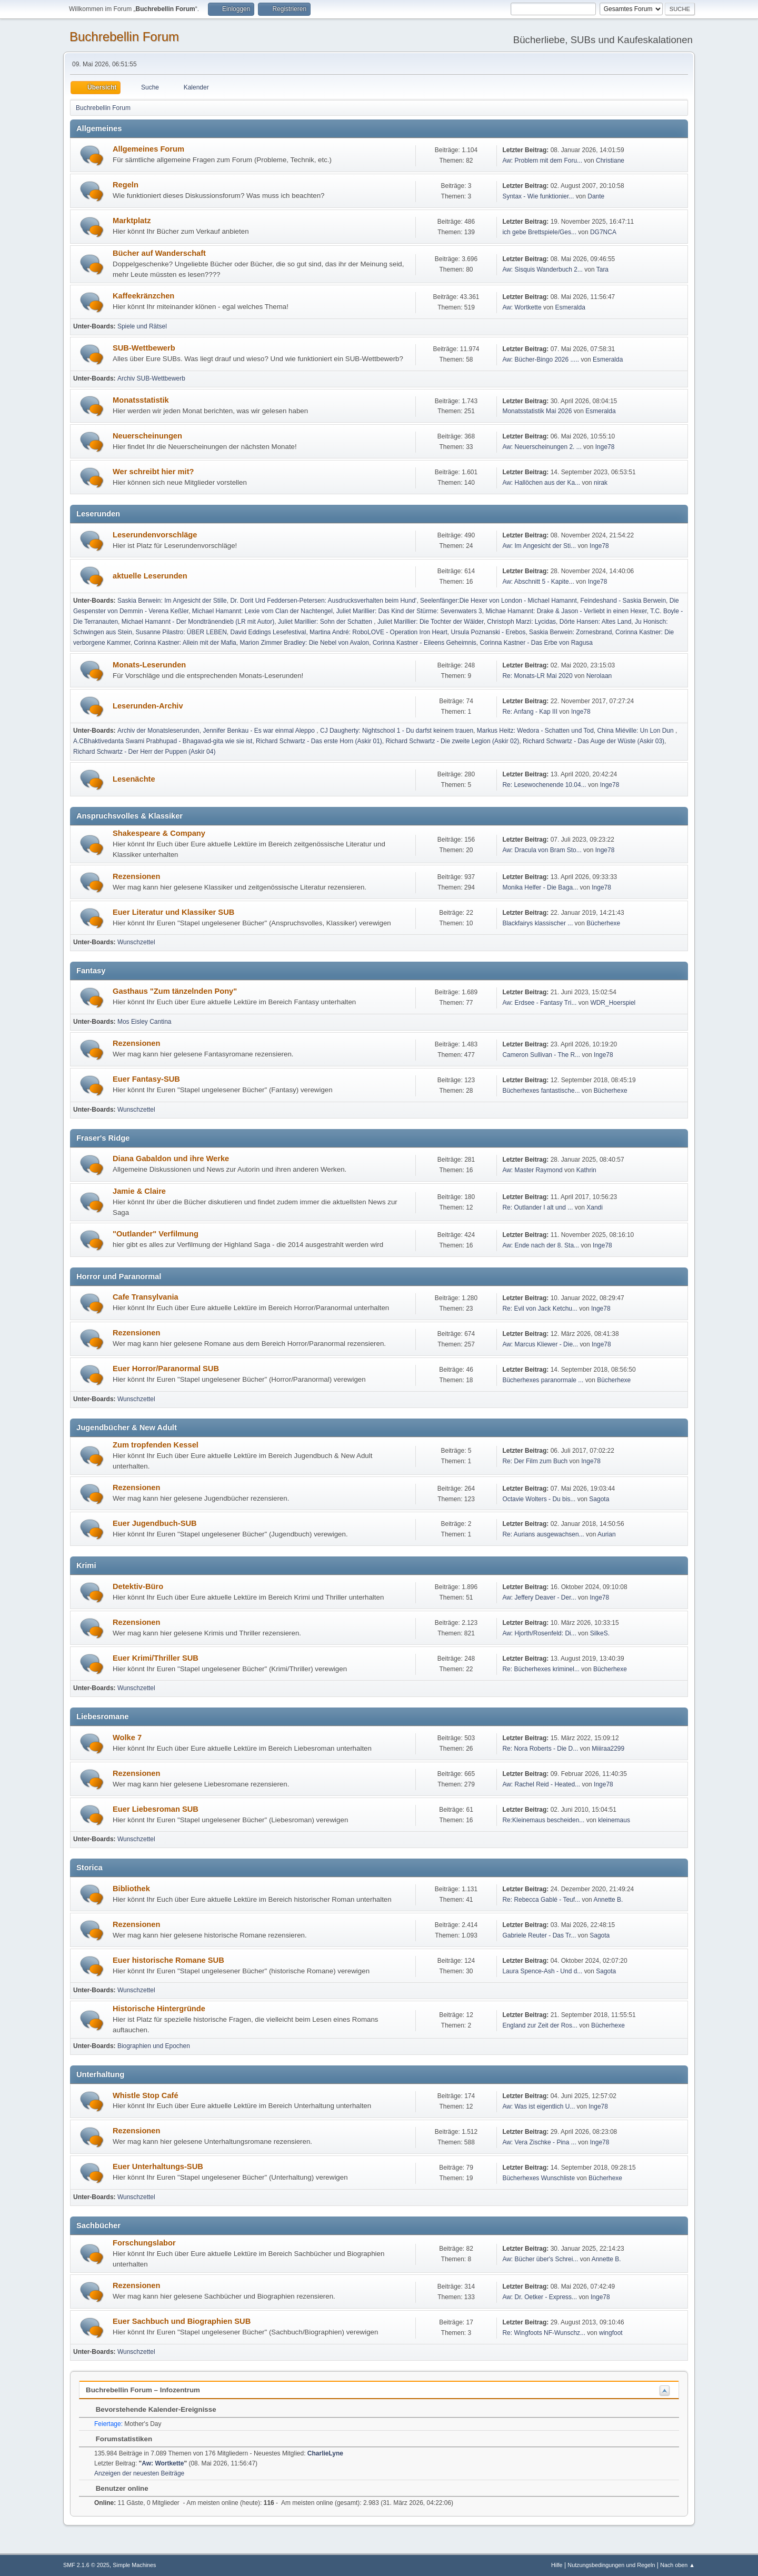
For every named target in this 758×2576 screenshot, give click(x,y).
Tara (602, 269)
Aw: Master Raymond (532, 1170)
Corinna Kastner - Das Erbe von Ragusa (536, 642)
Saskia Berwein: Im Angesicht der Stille (172, 600)
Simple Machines (134, 2565)
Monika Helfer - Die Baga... (540, 887)
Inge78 (605, 447)
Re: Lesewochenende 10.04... (544, 784)
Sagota (599, 1499)
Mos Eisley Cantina (144, 1021)
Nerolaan (599, 676)
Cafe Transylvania (145, 1297)
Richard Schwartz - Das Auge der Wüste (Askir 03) (593, 741)
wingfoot (611, 2333)
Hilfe (557, 2565)
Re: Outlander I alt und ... (537, 1207)
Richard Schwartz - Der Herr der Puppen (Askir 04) (144, 751)
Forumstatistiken (118, 2439)
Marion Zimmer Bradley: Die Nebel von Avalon (304, 642)
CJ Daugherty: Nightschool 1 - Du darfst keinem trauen (396, 730)
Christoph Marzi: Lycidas (521, 621)
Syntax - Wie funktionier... (538, 196)
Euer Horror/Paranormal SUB (166, 1368)
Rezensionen (136, 876)
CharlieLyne (325, 2453)
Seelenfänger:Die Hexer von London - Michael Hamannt (498, 600)
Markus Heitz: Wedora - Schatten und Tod (535, 730)
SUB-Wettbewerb (144, 348)
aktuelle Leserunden (150, 576)
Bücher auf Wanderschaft (159, 253)
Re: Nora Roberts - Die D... (540, 1748)
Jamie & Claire (139, 1191)
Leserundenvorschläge (155, 535)
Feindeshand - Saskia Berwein (623, 600)
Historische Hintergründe (159, 2008)
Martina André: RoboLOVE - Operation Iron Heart (378, 632)
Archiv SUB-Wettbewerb (151, 378)
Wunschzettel (136, 942)
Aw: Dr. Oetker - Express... (539, 2297)
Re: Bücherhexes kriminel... (541, 1669)
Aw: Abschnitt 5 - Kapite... (538, 581)
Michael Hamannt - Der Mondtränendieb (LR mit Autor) (198, 621)
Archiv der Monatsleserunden (158, 730)
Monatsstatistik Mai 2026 (537, 411)
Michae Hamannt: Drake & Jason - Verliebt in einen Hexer (565, 611)
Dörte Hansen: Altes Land (596, 621)
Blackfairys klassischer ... (537, 923)
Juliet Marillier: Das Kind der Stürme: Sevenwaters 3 (409, 611)
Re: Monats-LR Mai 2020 (537, 676)
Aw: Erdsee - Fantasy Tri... (539, 1002)
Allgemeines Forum (148, 149)
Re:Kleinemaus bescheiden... (543, 1820)
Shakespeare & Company (159, 833)
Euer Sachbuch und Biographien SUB (182, 2321)
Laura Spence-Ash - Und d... (542, 1971)
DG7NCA (603, 232)
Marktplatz (132, 220)
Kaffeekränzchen (143, 296)
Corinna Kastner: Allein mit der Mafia (185, 642)
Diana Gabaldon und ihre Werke (171, 1158)
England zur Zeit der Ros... (539, 2025)
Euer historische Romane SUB (168, 1960)
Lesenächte (134, 779)
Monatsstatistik (141, 400)
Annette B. (608, 1899)
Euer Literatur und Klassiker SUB (173, 912)
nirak (600, 482)
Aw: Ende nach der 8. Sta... (540, 1245)
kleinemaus (614, 1820)
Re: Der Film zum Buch (534, 1461)
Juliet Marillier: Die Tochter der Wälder (430, 621)
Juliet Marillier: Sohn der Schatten (326, 621)
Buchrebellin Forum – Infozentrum (143, 2390)
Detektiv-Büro (138, 1586)
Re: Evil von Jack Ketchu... (539, 1308)
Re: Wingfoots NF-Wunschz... (543, 2333)
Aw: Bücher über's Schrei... (540, 2259)
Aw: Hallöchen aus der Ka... (541, 482)
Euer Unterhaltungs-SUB (158, 2166)
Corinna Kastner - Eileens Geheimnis (424, 642)
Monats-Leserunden (149, 665)
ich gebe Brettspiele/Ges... (539, 232)
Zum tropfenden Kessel (155, 1445)
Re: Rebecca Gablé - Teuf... (541, 1899)
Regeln (125, 185)
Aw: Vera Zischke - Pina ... (539, 2142)
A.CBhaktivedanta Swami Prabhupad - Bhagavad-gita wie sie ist (162, 741)
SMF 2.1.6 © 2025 (86, 2565)
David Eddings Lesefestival (268, 632)
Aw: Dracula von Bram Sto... (541, 850)
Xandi (594, 1207)
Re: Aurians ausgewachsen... (543, 1534)
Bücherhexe (603, 923)
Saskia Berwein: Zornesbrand (570, 632)
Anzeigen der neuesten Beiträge (139, 2473)
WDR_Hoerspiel (612, 1002)
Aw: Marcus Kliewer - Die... (540, 1344)
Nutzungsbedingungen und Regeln (611, 2565)
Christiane (610, 160)
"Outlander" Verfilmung (155, 1234)
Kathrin (586, 1170)
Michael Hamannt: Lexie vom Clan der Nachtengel (262, 611)
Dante (595, 196)
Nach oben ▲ (677, 2565)
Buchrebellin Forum (124, 36)
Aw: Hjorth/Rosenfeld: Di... (539, 1633)
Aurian (606, 1534)
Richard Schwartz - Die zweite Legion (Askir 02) (453, 741)
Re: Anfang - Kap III (529, 711)
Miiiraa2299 (608, 1748)
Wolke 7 (127, 1737)
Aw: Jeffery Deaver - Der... (539, 1597)
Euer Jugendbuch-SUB (155, 1523)
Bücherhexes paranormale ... (542, 1380)
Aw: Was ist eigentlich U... (538, 2106)
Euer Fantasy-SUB (146, 1079)
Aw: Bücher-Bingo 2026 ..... (540, 359)
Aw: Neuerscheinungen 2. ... (541, 447)
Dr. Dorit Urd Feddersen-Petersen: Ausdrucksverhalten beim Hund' (323, 600)
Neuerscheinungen (147, 436)
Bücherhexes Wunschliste (539, 2178)
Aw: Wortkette (521, 307)
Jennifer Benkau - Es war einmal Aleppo (259, 730)
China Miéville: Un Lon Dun (636, 730)
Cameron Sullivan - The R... (541, 1055)
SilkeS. (600, 1633)
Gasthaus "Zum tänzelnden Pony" (175, 991)
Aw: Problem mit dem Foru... (542, 160)
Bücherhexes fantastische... (541, 1090)
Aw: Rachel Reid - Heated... (541, 1784)
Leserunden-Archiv (148, 706)
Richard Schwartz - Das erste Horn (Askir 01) (319, 741)
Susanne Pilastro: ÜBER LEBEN (181, 632)
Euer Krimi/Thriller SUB (155, 1658)
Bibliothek (131, 1888)
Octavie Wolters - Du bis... (538, 1499)
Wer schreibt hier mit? (153, 471)
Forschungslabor (144, 2243)
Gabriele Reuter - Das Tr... (539, 1935)
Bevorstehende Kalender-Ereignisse (150, 2409)
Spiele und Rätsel (142, 326)
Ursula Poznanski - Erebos (488, 632)
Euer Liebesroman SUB (155, 1809)
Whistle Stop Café (145, 2095)
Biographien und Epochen (153, 2046)
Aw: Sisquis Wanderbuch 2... (542, 269)
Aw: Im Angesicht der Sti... (539, 546)
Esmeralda (570, 307)
